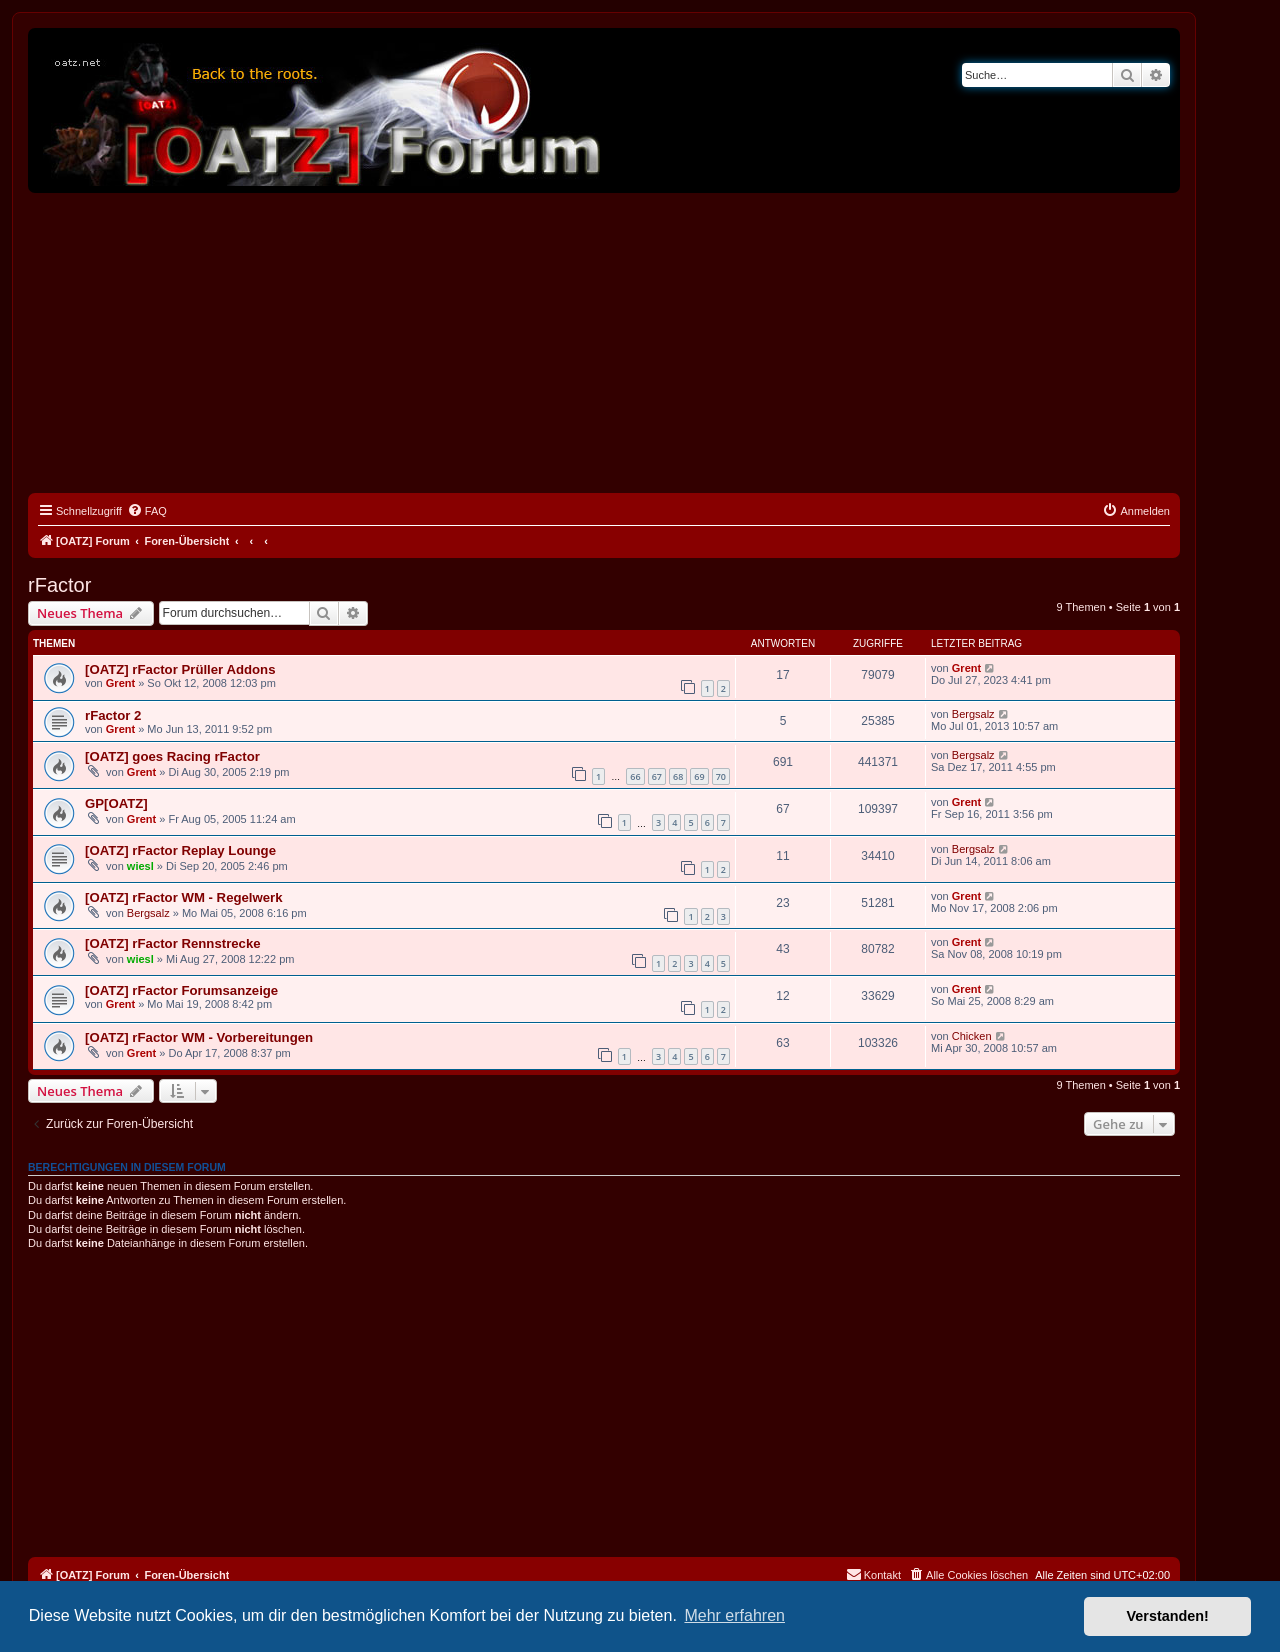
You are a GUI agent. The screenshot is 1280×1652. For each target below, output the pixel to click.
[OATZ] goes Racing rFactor (172, 756)
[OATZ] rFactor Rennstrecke (173, 943)
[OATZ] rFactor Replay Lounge (180, 850)
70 (721, 776)
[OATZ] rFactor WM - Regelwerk (184, 897)
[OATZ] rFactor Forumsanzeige (181, 990)
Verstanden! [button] (1168, 1616)
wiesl (140, 866)
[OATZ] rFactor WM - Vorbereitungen (199, 1037)
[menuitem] (147, 511)
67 (657, 776)
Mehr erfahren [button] (734, 1615)
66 (635, 776)
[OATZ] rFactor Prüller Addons (180, 669)
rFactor (59, 585)
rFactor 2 (113, 715)
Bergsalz (973, 714)
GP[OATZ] (116, 803)
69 (699, 776)
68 (678, 776)
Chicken (972, 1036)
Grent (120, 683)
